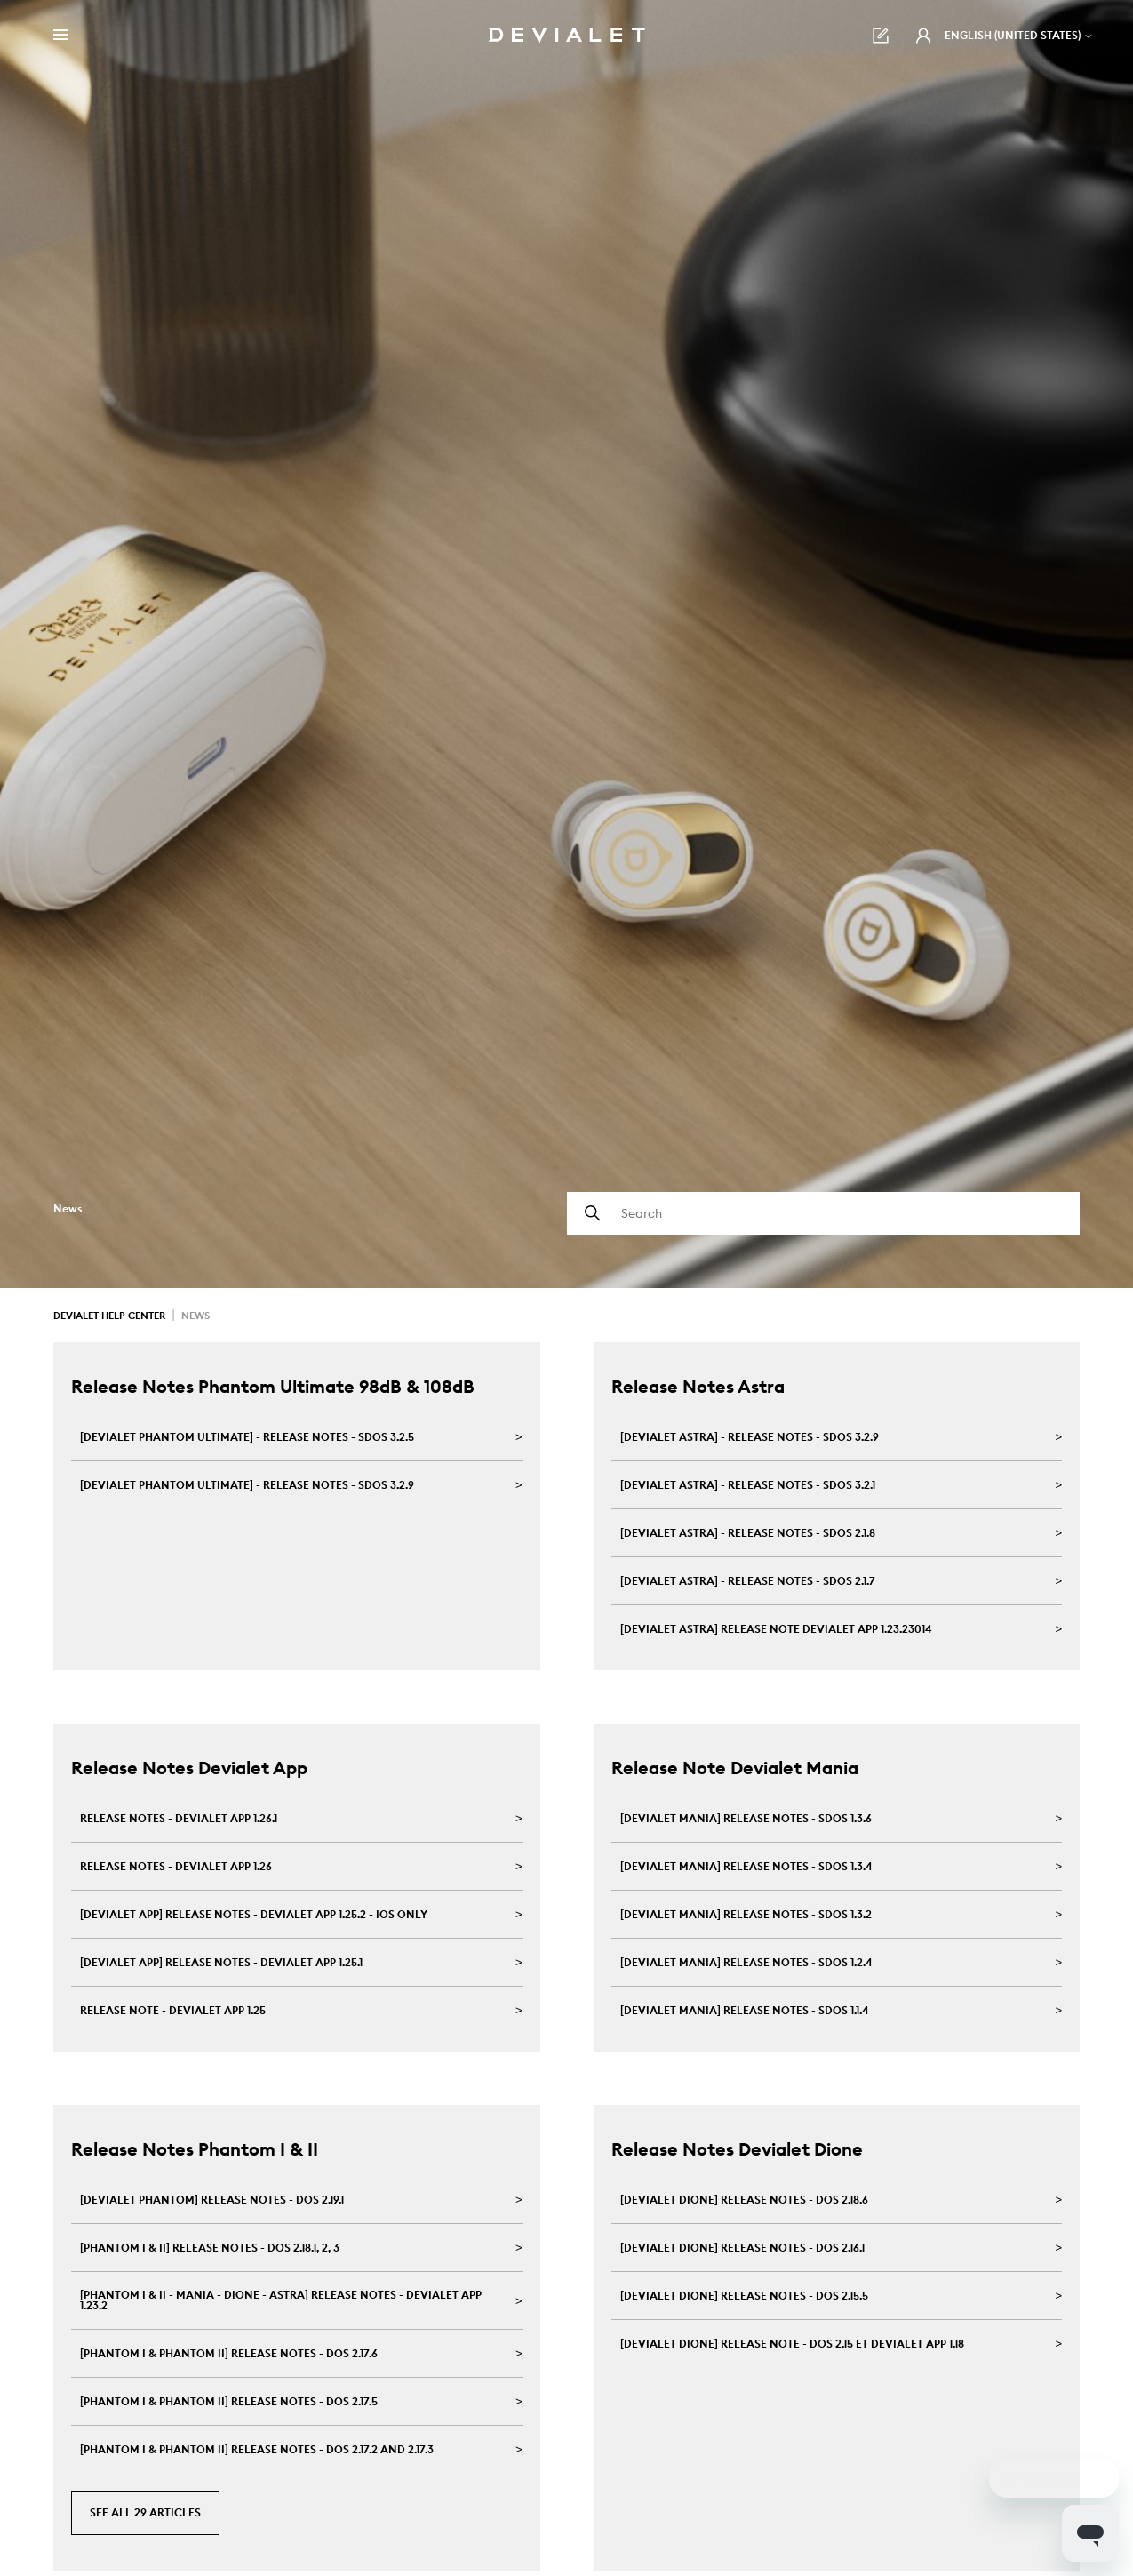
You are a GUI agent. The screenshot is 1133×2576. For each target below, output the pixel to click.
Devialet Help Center (109, 1315)
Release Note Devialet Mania (734, 1767)
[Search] (824, 1213)
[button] (923, 35)
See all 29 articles (145, 2512)
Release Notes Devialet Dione (737, 2149)
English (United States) (1019, 35)
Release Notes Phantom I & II (194, 2149)
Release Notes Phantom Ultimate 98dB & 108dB (273, 1386)
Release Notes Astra (698, 1386)
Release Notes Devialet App (189, 1767)
